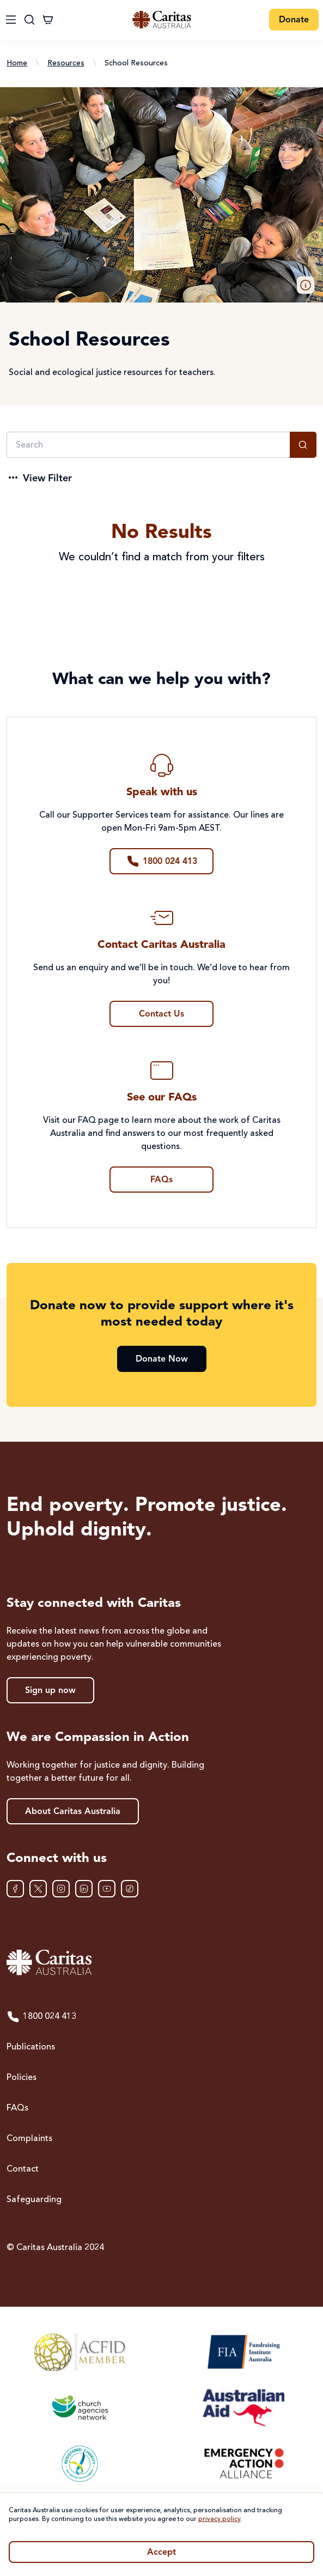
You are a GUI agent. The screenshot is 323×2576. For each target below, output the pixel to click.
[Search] (148, 445)
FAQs (17, 2108)
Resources (65, 63)
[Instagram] (61, 1888)
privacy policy (219, 2519)
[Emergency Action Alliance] (243, 2463)
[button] (305, 285)
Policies (21, 2077)
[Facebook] (15, 1888)
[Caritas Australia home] (161, 1962)
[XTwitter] (38, 1888)
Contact (23, 2169)
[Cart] (47, 19)
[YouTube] (106, 1888)
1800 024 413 (41, 2016)
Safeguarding (34, 2200)
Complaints (29, 2138)
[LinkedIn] (84, 1888)
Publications (31, 2047)
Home (17, 63)
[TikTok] (129, 1888)
